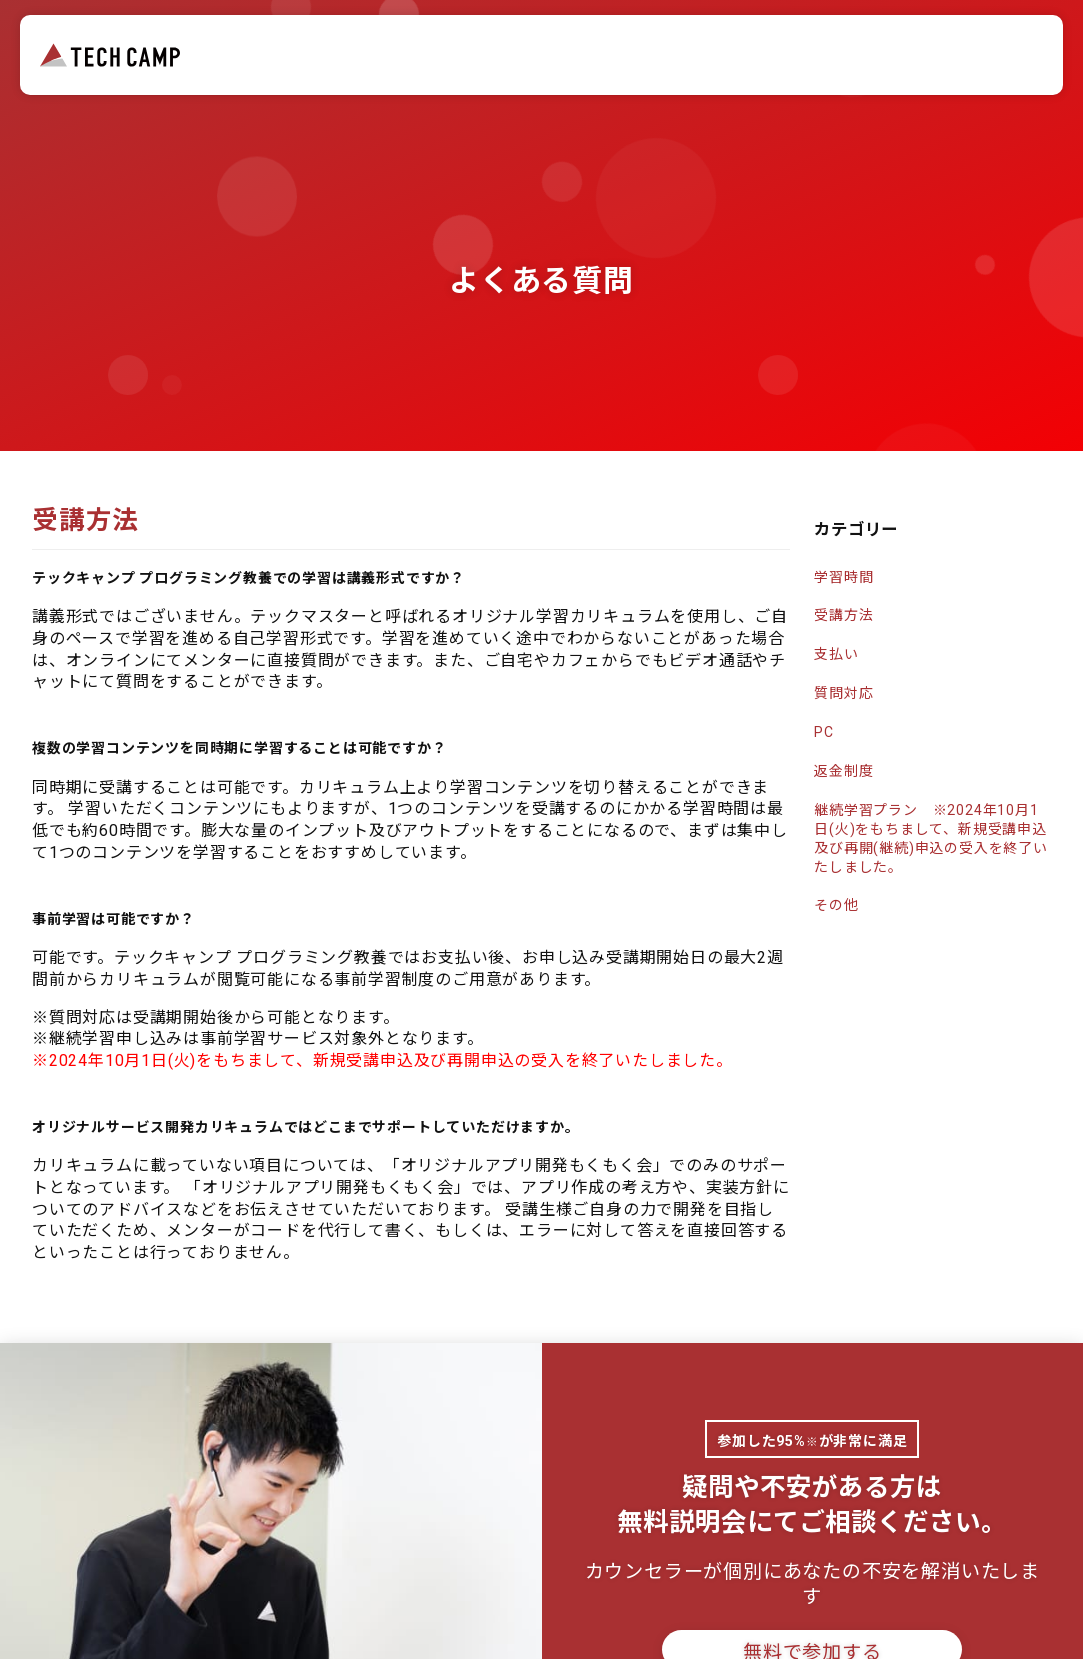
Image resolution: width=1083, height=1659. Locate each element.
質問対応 (843, 693)
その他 (836, 905)
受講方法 (843, 615)
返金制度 (843, 771)
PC (824, 732)
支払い (836, 654)
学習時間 (843, 577)
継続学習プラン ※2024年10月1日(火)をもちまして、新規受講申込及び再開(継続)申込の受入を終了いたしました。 (931, 838)
